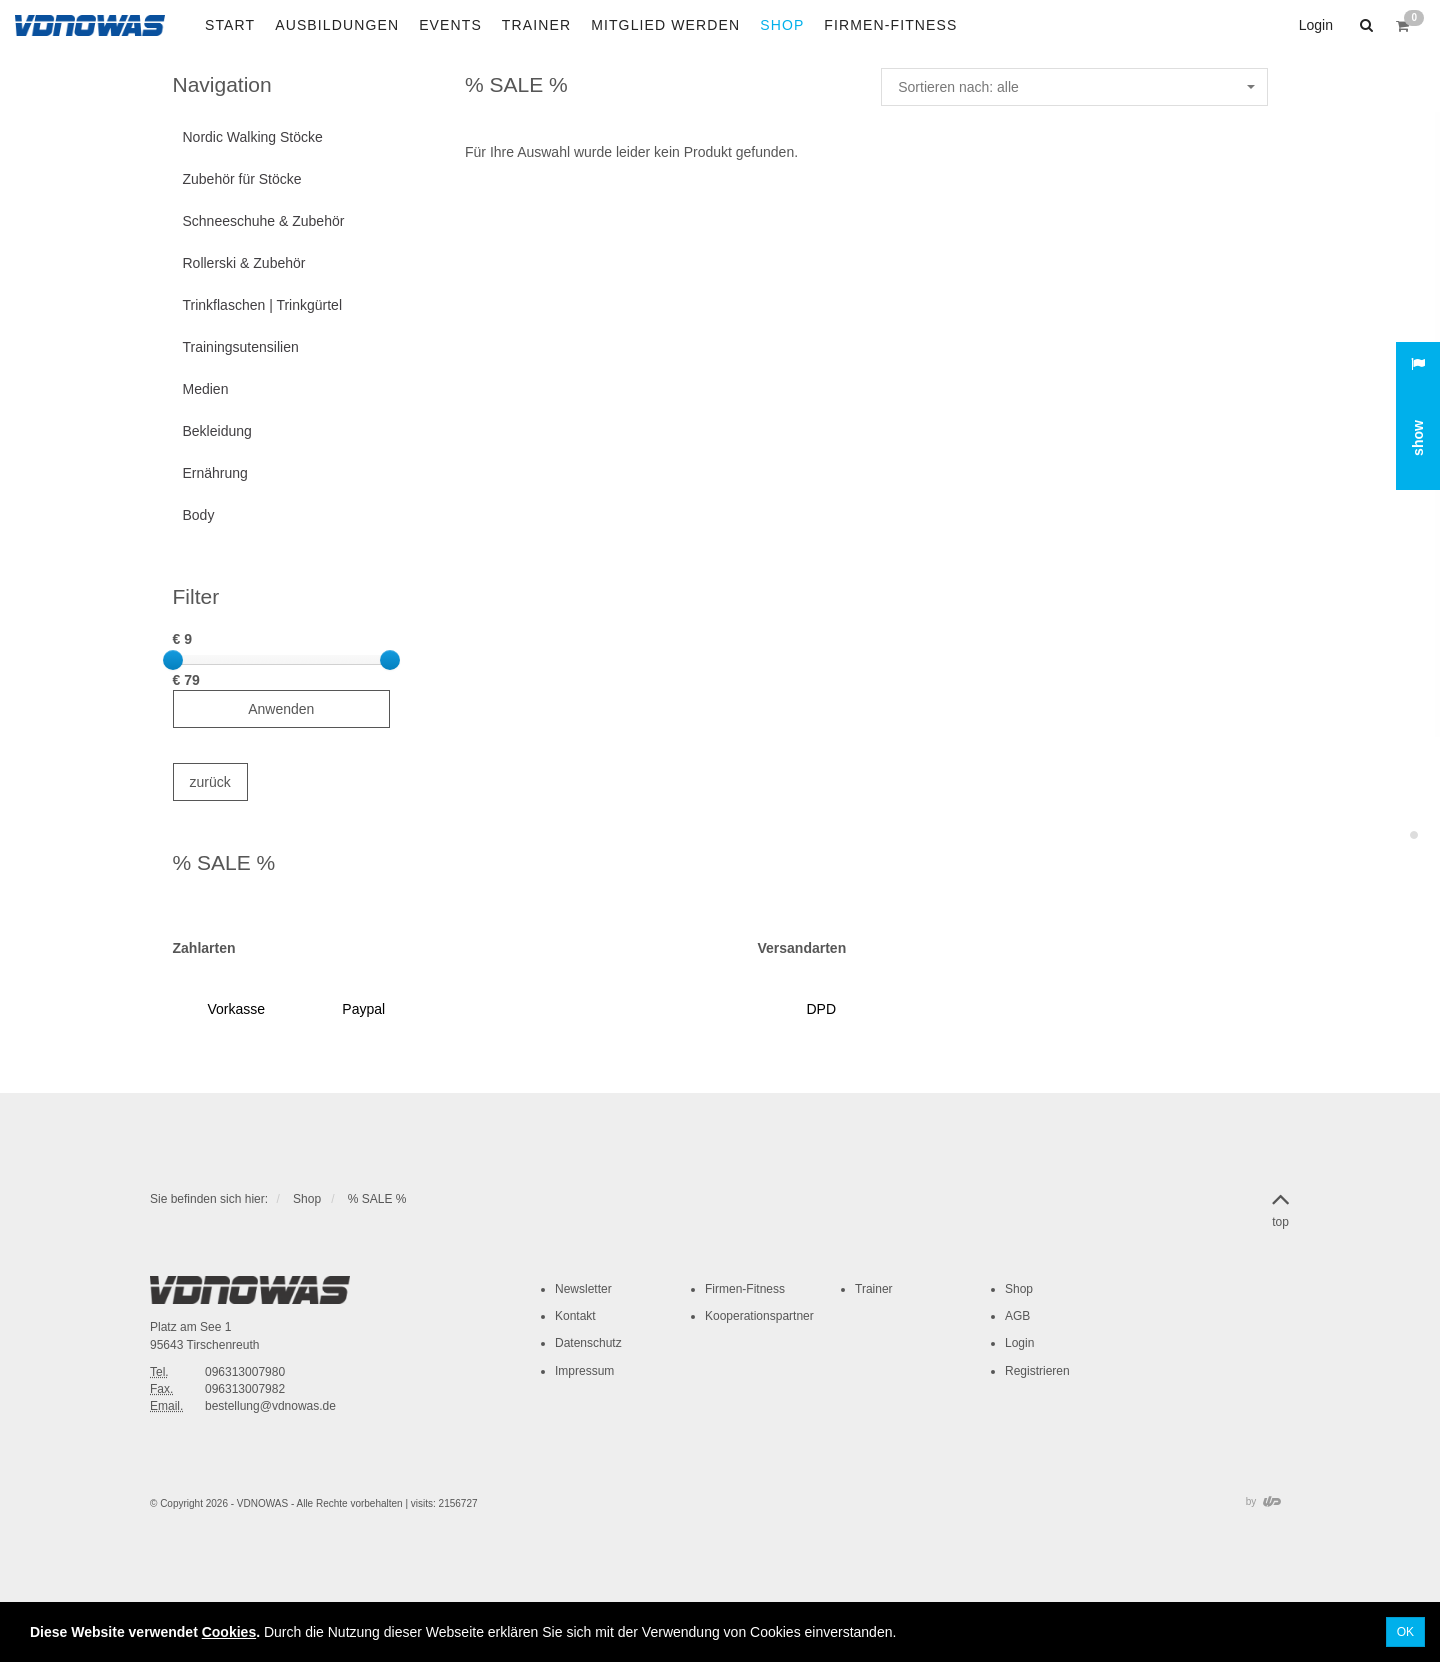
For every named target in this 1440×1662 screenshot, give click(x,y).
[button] (1364, 25)
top (1280, 1206)
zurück (210, 782)
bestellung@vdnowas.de (270, 1406)
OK (1405, 1632)
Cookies (229, 1632)
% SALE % (377, 1199)
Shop (307, 1199)
